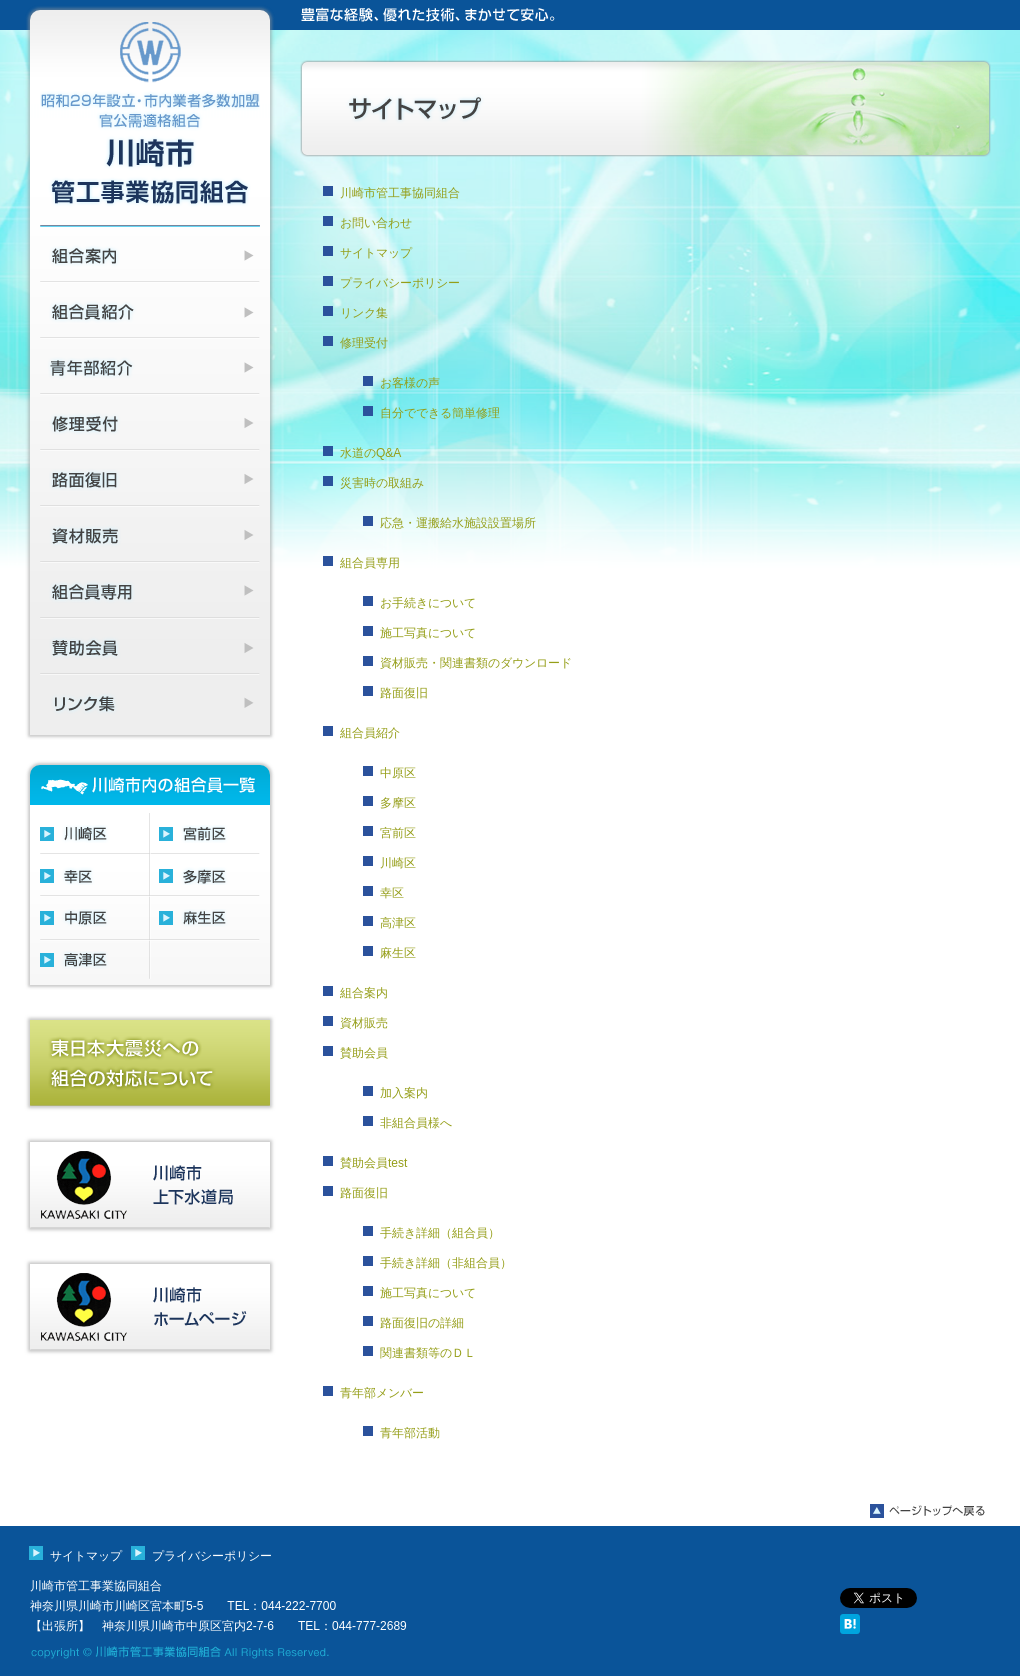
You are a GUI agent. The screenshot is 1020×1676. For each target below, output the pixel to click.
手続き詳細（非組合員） (446, 1263)
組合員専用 (370, 563)
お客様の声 (410, 383)
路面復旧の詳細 (422, 1323)
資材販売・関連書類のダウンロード (476, 663)
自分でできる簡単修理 (440, 413)
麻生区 (398, 953)
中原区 (398, 773)
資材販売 (364, 1023)
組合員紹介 (370, 733)
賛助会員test (373, 1163)
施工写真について (428, 633)
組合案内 (364, 993)
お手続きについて (428, 603)
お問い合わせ (376, 223)
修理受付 (364, 343)
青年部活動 (410, 1433)
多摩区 (398, 803)
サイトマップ (376, 253)
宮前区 (398, 833)
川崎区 (398, 863)
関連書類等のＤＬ (428, 1353)
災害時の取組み (382, 483)
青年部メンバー (382, 1393)
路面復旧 (404, 693)
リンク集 (364, 313)
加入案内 (404, 1093)
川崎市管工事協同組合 (400, 193)
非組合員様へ (416, 1123)
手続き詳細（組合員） (440, 1233)
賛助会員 (364, 1053)
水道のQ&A (370, 453)
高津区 (398, 923)
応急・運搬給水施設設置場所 (458, 523)
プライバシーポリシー (400, 283)
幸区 (392, 893)
